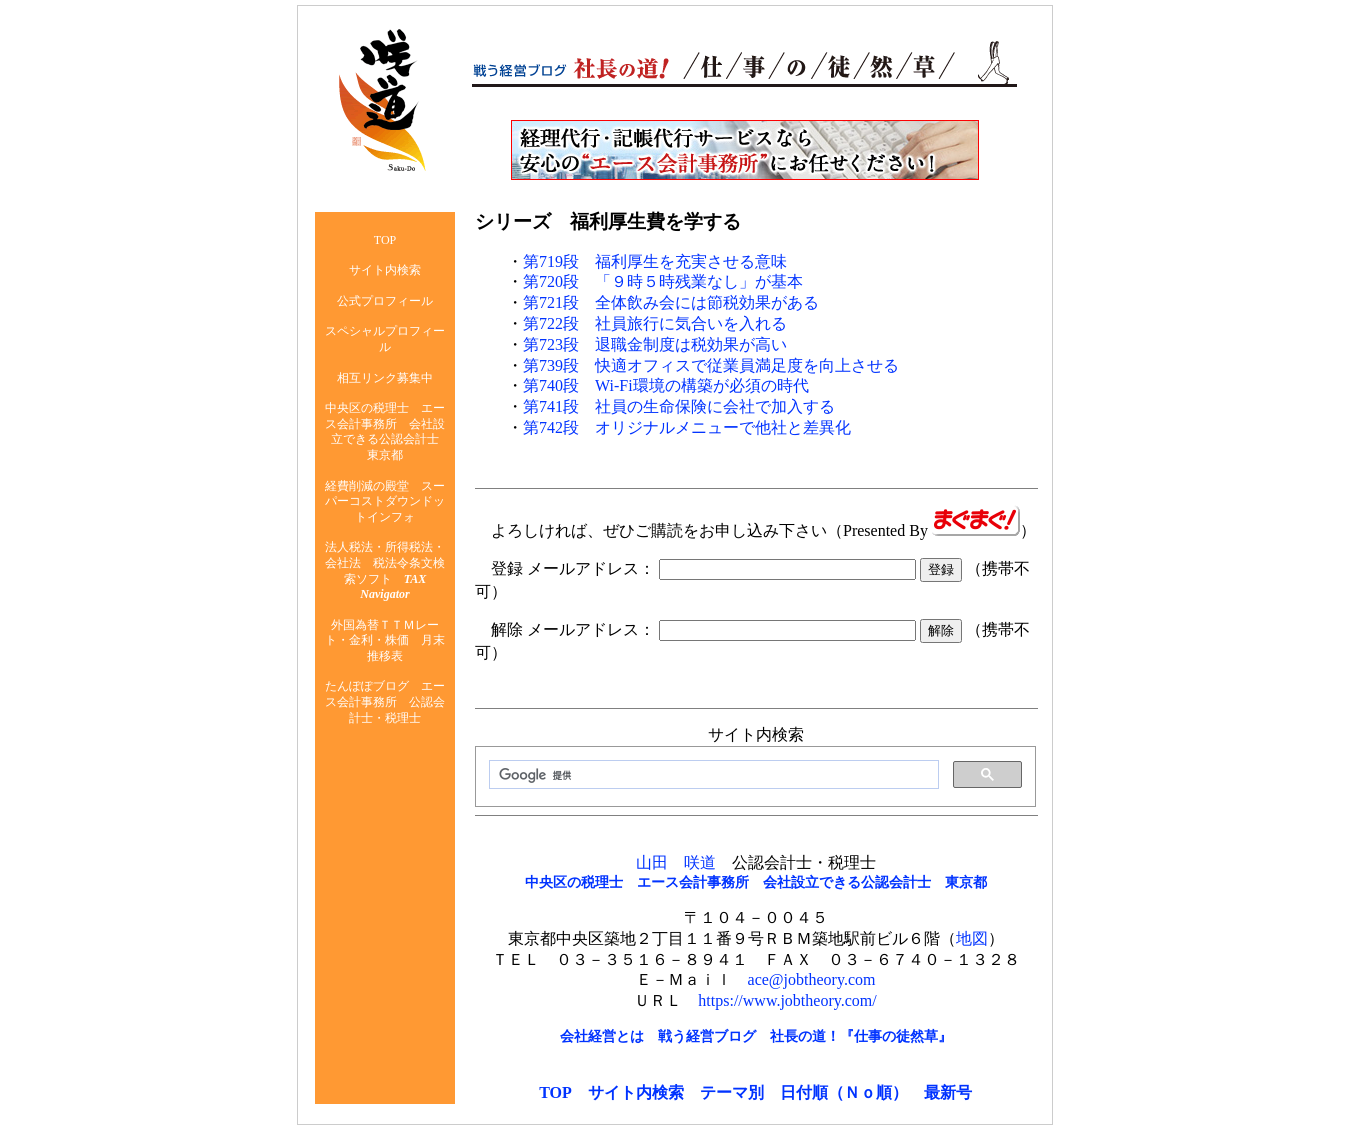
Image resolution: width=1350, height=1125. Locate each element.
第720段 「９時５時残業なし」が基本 (663, 281)
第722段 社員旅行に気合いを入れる (655, 323)
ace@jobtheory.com (812, 979)
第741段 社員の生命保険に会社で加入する (679, 406)
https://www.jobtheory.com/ (787, 1000)
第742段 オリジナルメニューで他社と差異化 (687, 427)
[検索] (712, 775)
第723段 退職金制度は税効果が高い (655, 344)
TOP (555, 1092)
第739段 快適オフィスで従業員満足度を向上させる (711, 365)
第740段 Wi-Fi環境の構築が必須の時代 (666, 385)
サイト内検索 (636, 1092)
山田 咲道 (676, 862)
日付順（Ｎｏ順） (844, 1092)
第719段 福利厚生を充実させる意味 (655, 261)
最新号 (948, 1092)
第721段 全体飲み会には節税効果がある (671, 302)
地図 (972, 938)
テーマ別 (732, 1092)
